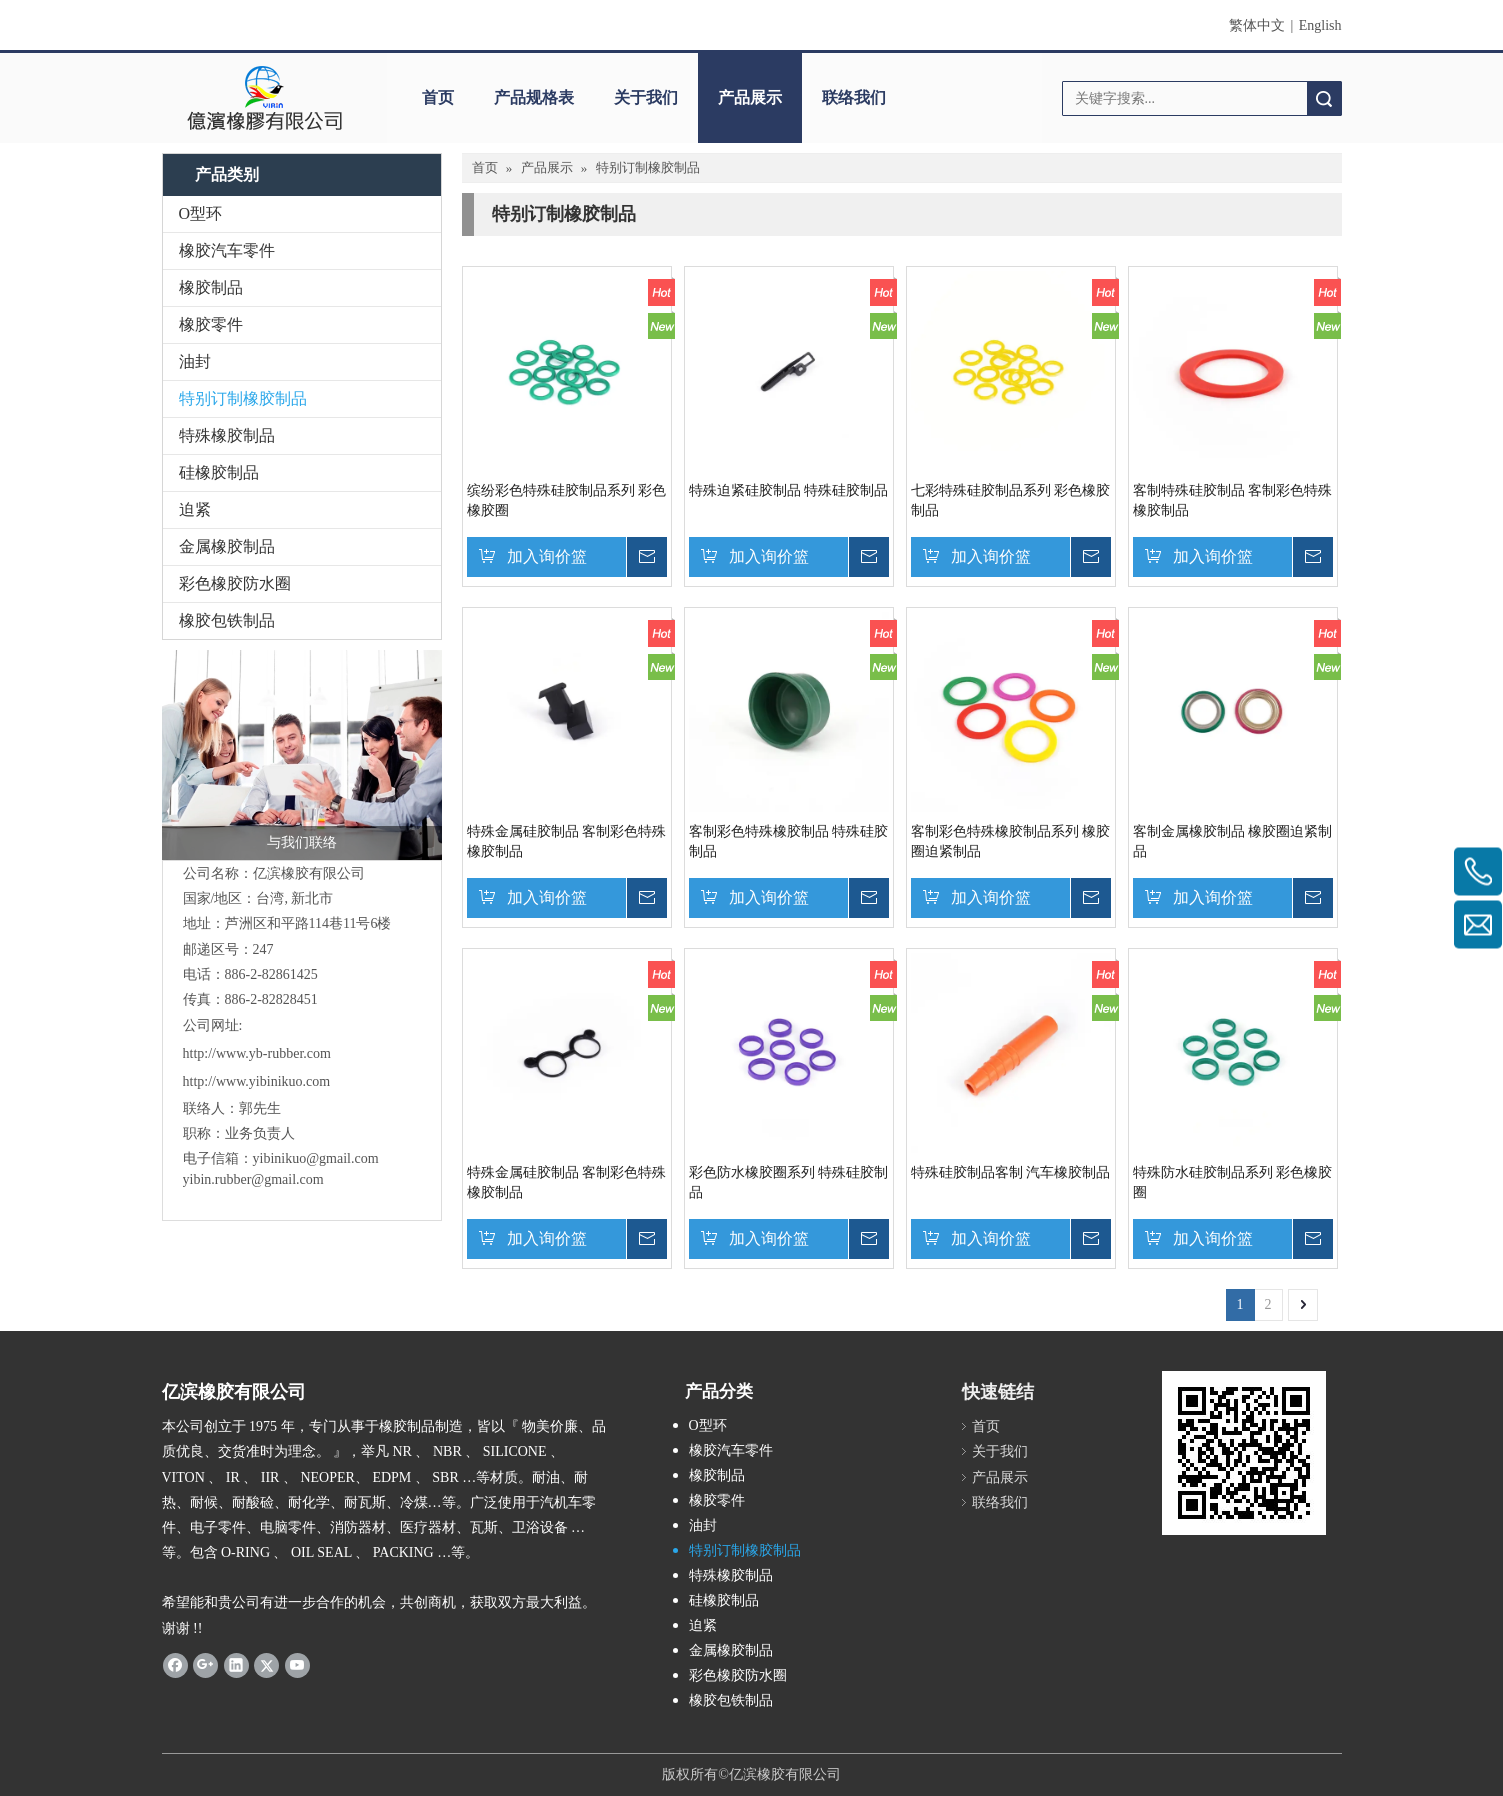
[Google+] (205, 1665)
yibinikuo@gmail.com (316, 1158)
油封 (195, 361)
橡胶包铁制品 (227, 620)
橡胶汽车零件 (227, 250)
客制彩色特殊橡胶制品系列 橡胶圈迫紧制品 (1011, 841)
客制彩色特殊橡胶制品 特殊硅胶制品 (789, 841)
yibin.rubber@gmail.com (255, 1179)
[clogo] (264, 98)
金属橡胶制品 (227, 546)
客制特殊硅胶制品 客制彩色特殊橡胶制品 (1233, 500)
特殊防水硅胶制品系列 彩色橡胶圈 (1233, 1182)
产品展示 (750, 97)
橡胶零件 (211, 324)
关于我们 (646, 97)
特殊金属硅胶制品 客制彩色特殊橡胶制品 (567, 841)
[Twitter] (266, 1665)
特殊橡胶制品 (227, 435)
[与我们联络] (302, 755)
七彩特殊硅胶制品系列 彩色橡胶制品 (1011, 500)
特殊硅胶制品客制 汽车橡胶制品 (1011, 1172)
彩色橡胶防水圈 (235, 583)
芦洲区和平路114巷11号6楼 (308, 923)
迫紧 (195, 509)
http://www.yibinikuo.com (257, 1081)
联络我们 (854, 97)
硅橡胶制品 (219, 472)
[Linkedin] (236, 1665)
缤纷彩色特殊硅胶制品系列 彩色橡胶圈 (567, 500)
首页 (438, 97)
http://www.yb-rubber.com (257, 1053)
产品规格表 (534, 97)
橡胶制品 (211, 287)
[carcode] (1244, 1453)
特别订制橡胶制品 (243, 398)
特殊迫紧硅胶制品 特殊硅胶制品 (789, 490)
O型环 (201, 213)
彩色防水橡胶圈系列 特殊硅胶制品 (789, 1182)
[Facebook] (175, 1665)
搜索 (1324, 98)
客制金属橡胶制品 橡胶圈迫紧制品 (1233, 841)
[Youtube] (297, 1665)
